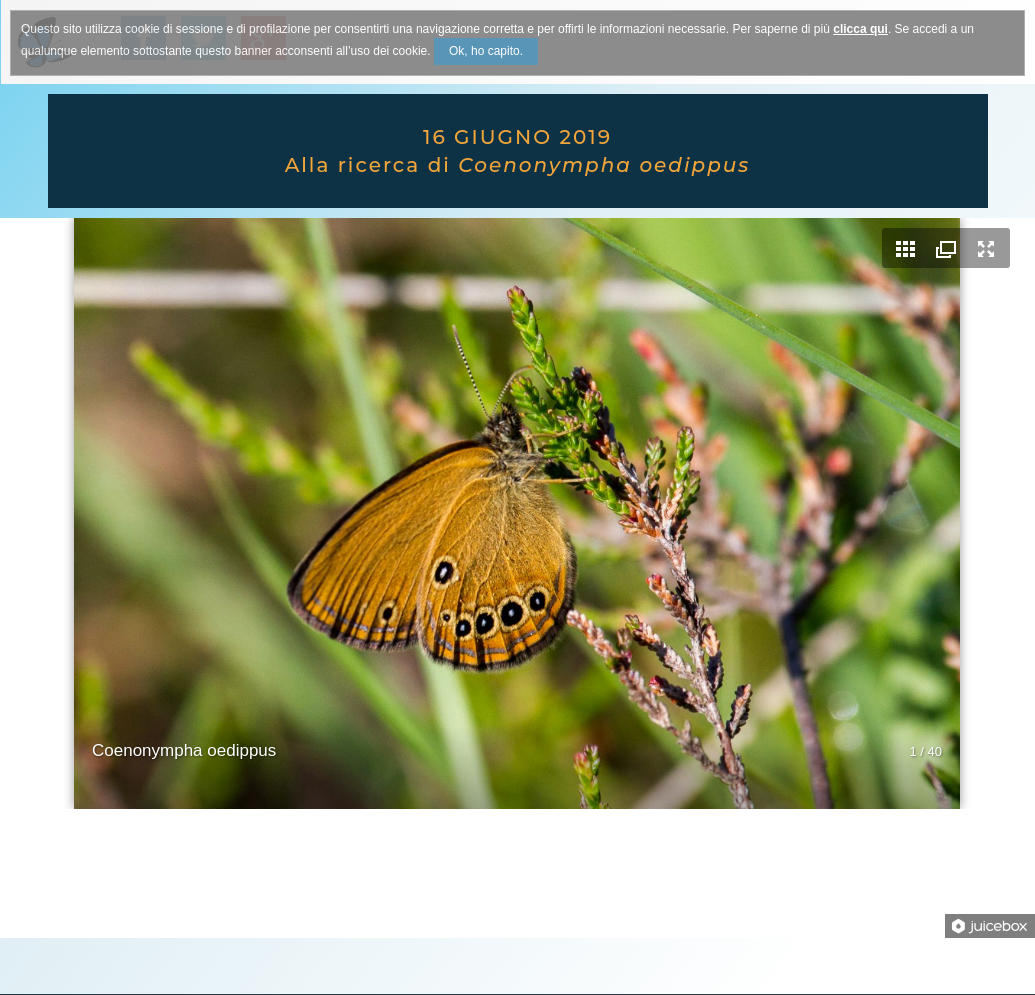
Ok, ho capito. (486, 51)
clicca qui (860, 29)
